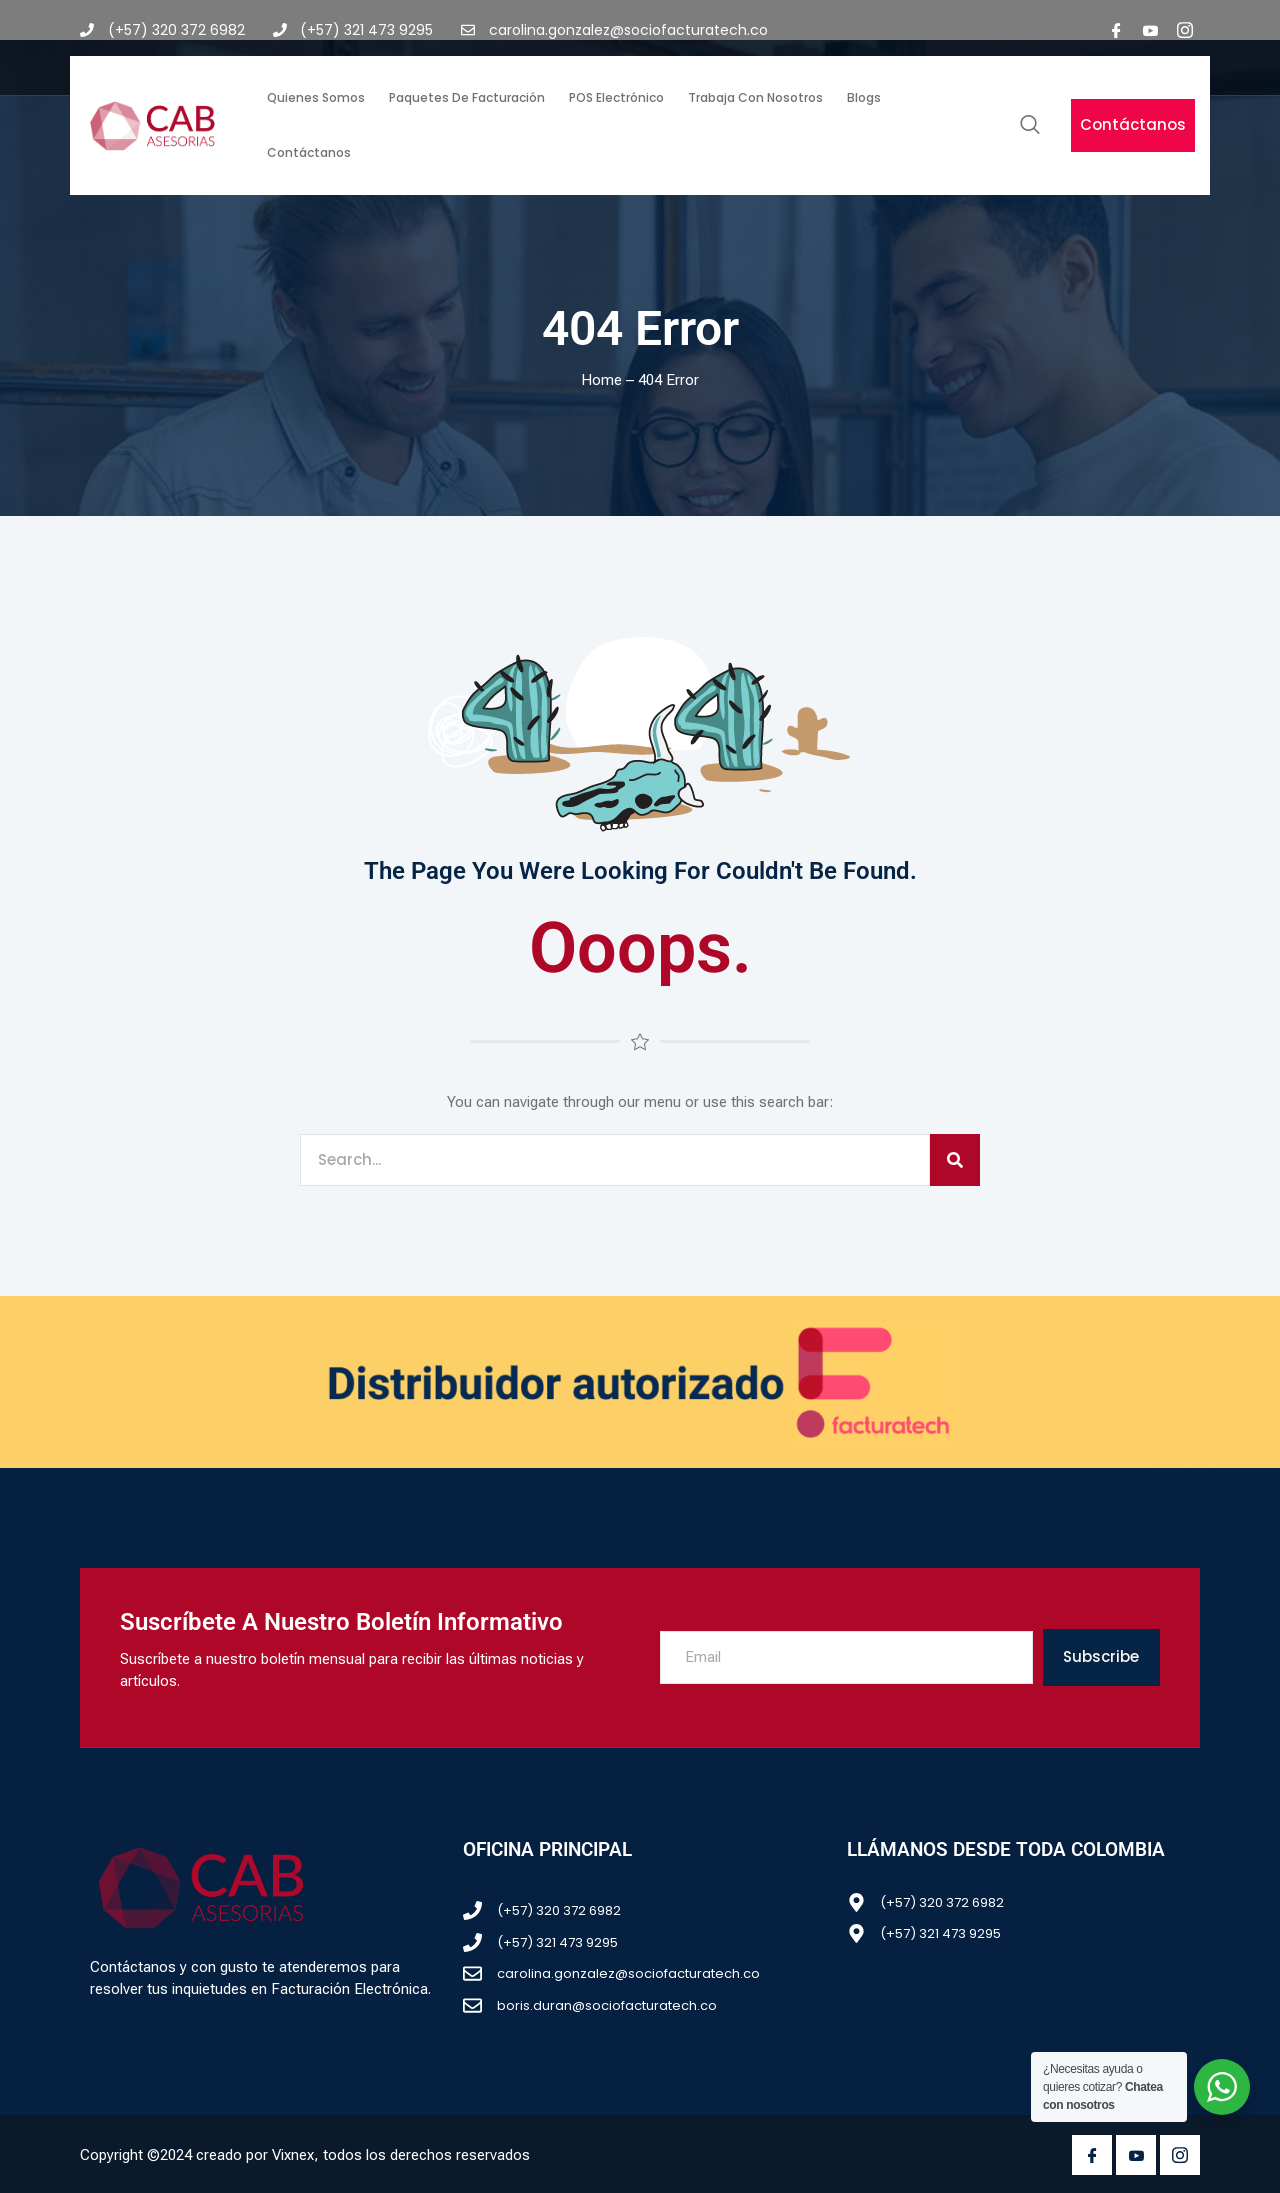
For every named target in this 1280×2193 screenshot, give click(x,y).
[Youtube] (1136, 2155)
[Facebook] (1117, 30)
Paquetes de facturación (467, 97)
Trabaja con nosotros (755, 97)
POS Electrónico (616, 97)
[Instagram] (1185, 30)
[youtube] (1151, 30)
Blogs (864, 97)
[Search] (955, 1160)
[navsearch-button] (1030, 126)
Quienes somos (316, 97)
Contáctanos (309, 152)
